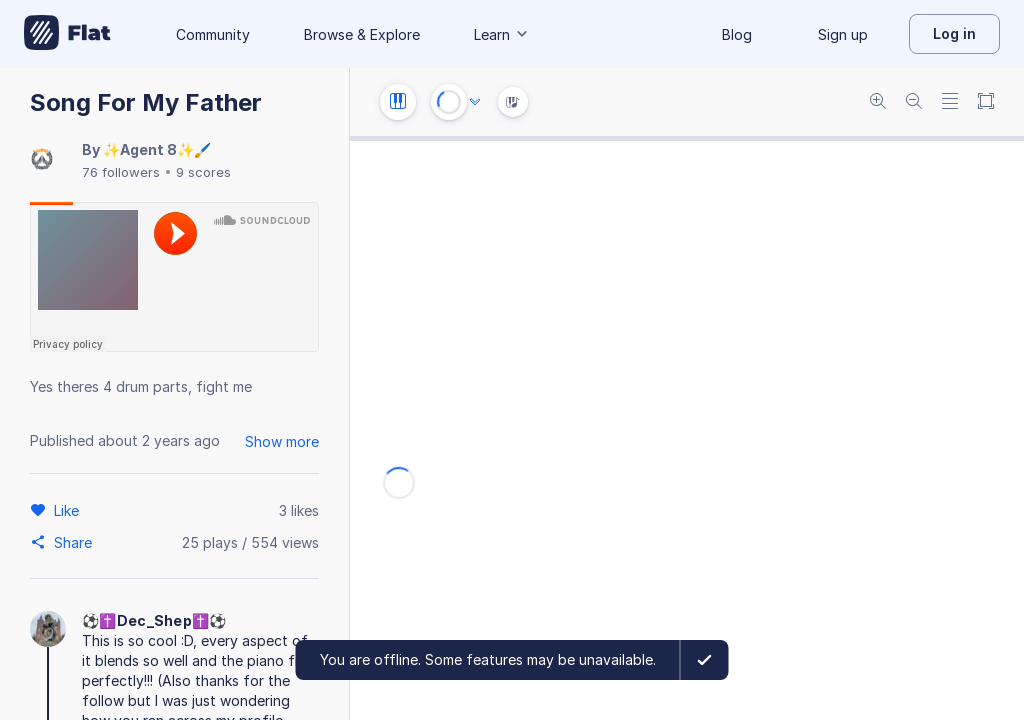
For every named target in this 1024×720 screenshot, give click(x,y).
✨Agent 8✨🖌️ (157, 149)
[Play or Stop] (449, 102)
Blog (737, 34)
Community (213, 34)
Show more (282, 441)
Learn (502, 34)
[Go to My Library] (67, 34)
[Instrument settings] (398, 102)
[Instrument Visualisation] (513, 102)
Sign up (843, 34)
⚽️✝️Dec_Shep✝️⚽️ (154, 620)
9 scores (203, 172)
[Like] (69, 510)
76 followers (121, 172)
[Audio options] (475, 102)
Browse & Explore (362, 34)
